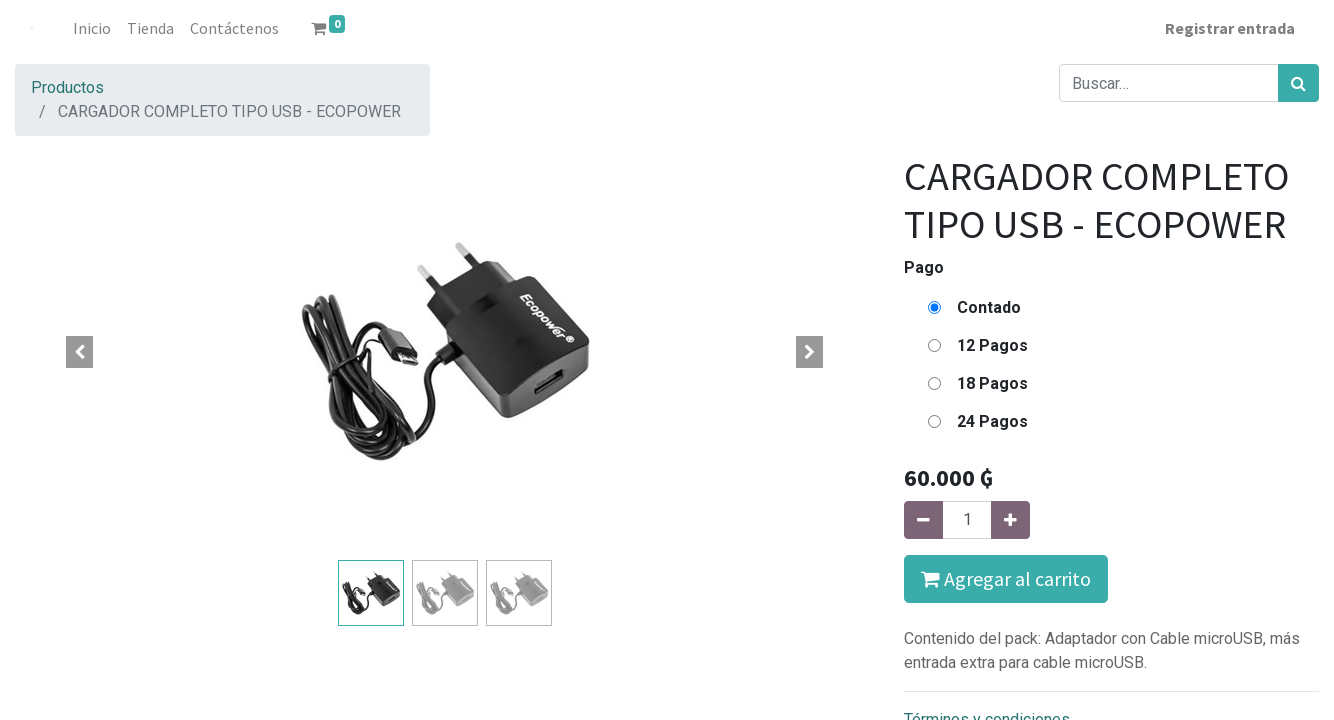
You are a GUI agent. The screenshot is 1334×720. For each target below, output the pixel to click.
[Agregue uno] (1010, 520)
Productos (67, 87)
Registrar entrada (1230, 28)
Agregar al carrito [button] (1006, 578)
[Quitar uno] (923, 520)
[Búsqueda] (1298, 83)
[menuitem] (92, 28)
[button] (79, 352)
